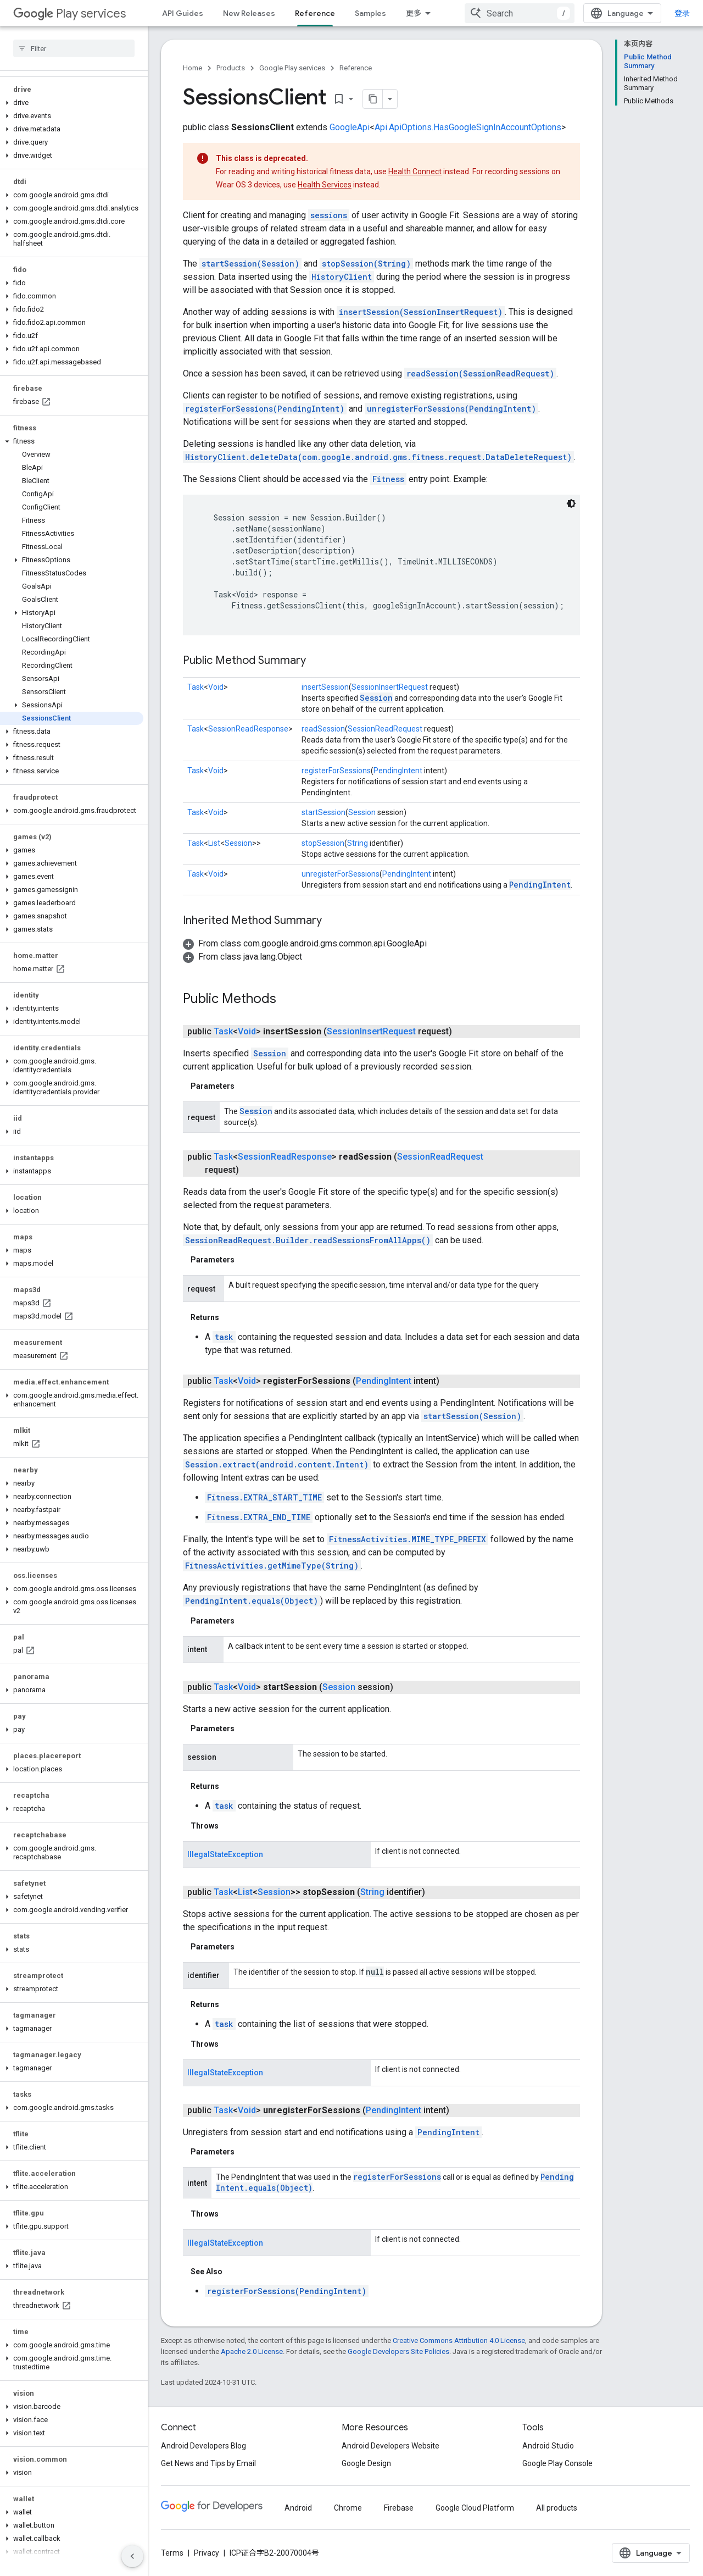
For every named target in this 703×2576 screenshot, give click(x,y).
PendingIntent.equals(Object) (251, 1601)
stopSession (323, 843)
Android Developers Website (390, 2445)
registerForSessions (336, 770)
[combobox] (519, 13)
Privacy (206, 2553)
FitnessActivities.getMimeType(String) (272, 1565)
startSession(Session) (250, 263)
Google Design (366, 2463)
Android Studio (548, 2445)
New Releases (249, 13)
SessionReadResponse (248, 728)
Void (216, 687)
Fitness (388, 479)
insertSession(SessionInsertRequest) (421, 312)
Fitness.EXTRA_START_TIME (264, 1497)
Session (376, 698)
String (357, 843)
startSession (323, 812)
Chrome (348, 2507)
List (214, 843)
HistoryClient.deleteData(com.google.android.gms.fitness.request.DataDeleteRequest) (378, 457)
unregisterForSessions (341, 873)
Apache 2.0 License (252, 2351)
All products (556, 2507)
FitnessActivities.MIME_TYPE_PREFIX (407, 1539)
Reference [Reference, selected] (315, 13)
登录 (682, 13)
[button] (71, 102)
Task (195, 687)
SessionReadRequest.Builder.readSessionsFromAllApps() (308, 1240)
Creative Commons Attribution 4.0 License (459, 2340)
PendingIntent (397, 770)
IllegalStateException (225, 1854)
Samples (370, 13)
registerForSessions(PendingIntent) (264, 408)
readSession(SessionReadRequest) (480, 373)
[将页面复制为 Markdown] (373, 99)
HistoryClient (341, 277)
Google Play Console (557, 2463)
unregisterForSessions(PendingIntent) (451, 408)
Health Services (325, 184)
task (224, 1337)
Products (230, 68)
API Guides (182, 13)
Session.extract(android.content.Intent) (277, 1464)
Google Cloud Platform (475, 2507)
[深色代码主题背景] (571, 503)
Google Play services (292, 68)
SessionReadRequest (385, 728)
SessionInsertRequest (390, 687)
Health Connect (415, 171)
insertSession (325, 687)
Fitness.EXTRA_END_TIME (258, 1517)
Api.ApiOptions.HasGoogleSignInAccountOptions (468, 127)
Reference (355, 68)
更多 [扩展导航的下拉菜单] (413, 13)
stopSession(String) (366, 263)
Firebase (399, 2507)
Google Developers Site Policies (398, 2351)
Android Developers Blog (203, 2445)
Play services (69, 13)
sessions (328, 215)
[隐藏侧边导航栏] (132, 2556)
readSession (323, 728)
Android (298, 2507)
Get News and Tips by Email (208, 2463)
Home (192, 68)
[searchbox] (74, 48)
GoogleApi (350, 127)
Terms (172, 2553)
